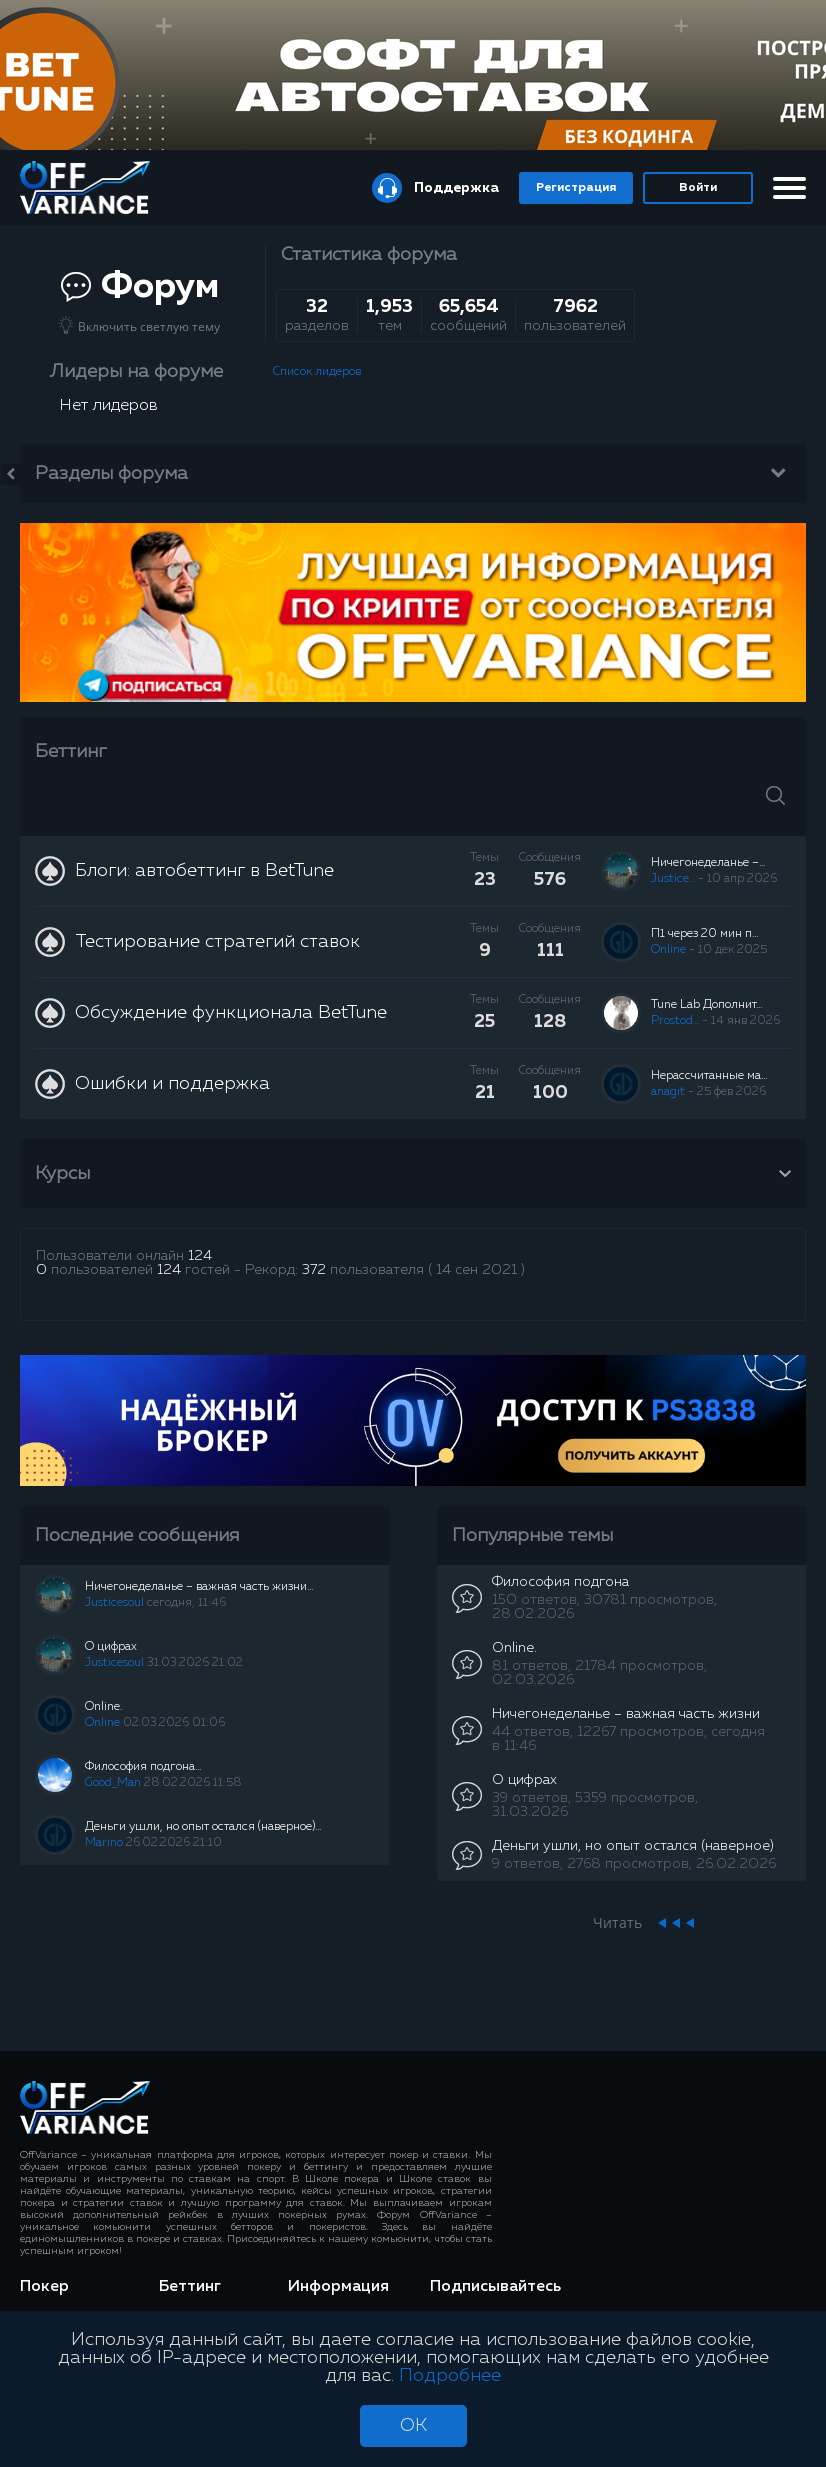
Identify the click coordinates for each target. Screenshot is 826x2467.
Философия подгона (560, 1582)
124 (200, 1256)
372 (314, 1270)
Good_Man (113, 1783)
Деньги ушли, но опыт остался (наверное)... (203, 1827)
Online (668, 950)
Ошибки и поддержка (172, 1084)
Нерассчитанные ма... (709, 1076)
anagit (668, 1092)
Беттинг (71, 751)
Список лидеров (317, 372)
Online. (103, 1707)
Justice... (673, 879)
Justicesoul (114, 1603)
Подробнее (450, 2376)
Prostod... (675, 1021)
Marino (104, 1843)
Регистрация (576, 188)
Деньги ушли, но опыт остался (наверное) (633, 1846)
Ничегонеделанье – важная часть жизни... (199, 1587)
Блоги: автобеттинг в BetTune (204, 871)
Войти (698, 188)
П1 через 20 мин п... (704, 934)
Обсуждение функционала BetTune (231, 1013)
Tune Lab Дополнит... (706, 1005)
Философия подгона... (143, 1767)
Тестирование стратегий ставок (217, 942)
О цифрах (111, 1647)
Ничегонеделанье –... (708, 863)
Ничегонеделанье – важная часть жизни (626, 1714)
